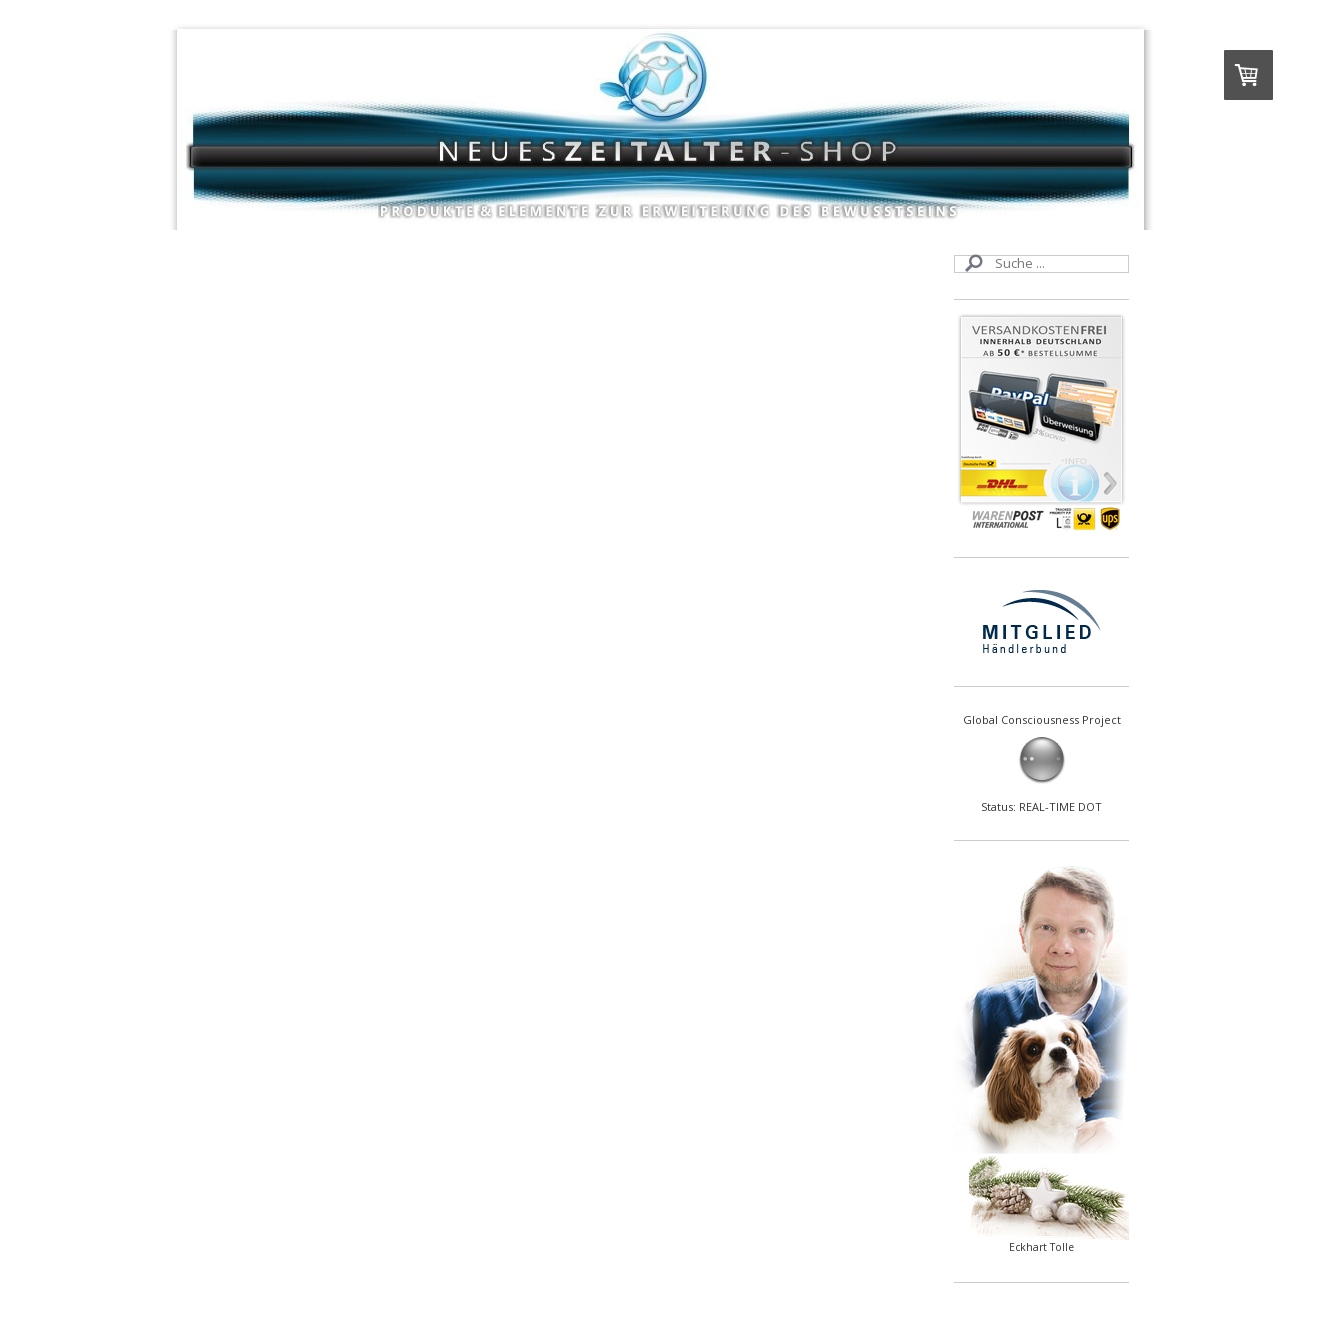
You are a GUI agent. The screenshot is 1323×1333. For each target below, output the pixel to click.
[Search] (1041, 264)
